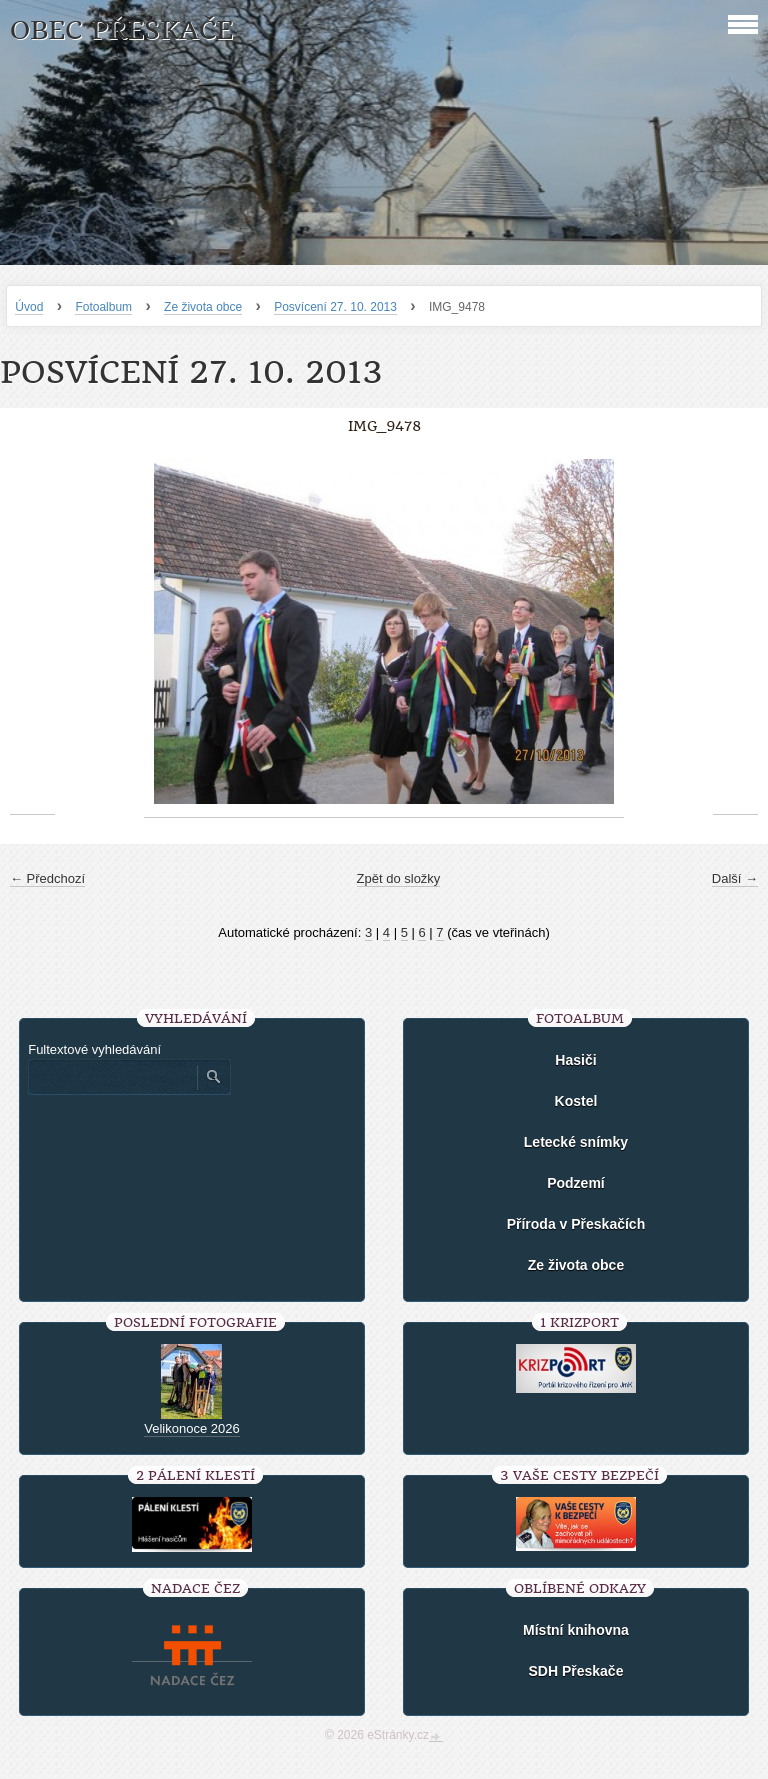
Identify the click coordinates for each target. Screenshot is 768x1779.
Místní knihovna (576, 1630)
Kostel (576, 1101)
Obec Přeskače (121, 30)
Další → (735, 878)
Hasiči (575, 1060)
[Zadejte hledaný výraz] (112, 1077)
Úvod (29, 307)
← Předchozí (47, 878)
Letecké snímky (576, 1142)
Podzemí (576, 1183)
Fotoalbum (103, 307)
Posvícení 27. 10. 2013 (335, 307)
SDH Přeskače (575, 1671)
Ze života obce (203, 307)
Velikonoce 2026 (191, 1428)
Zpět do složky (399, 878)
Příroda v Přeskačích (576, 1224)
